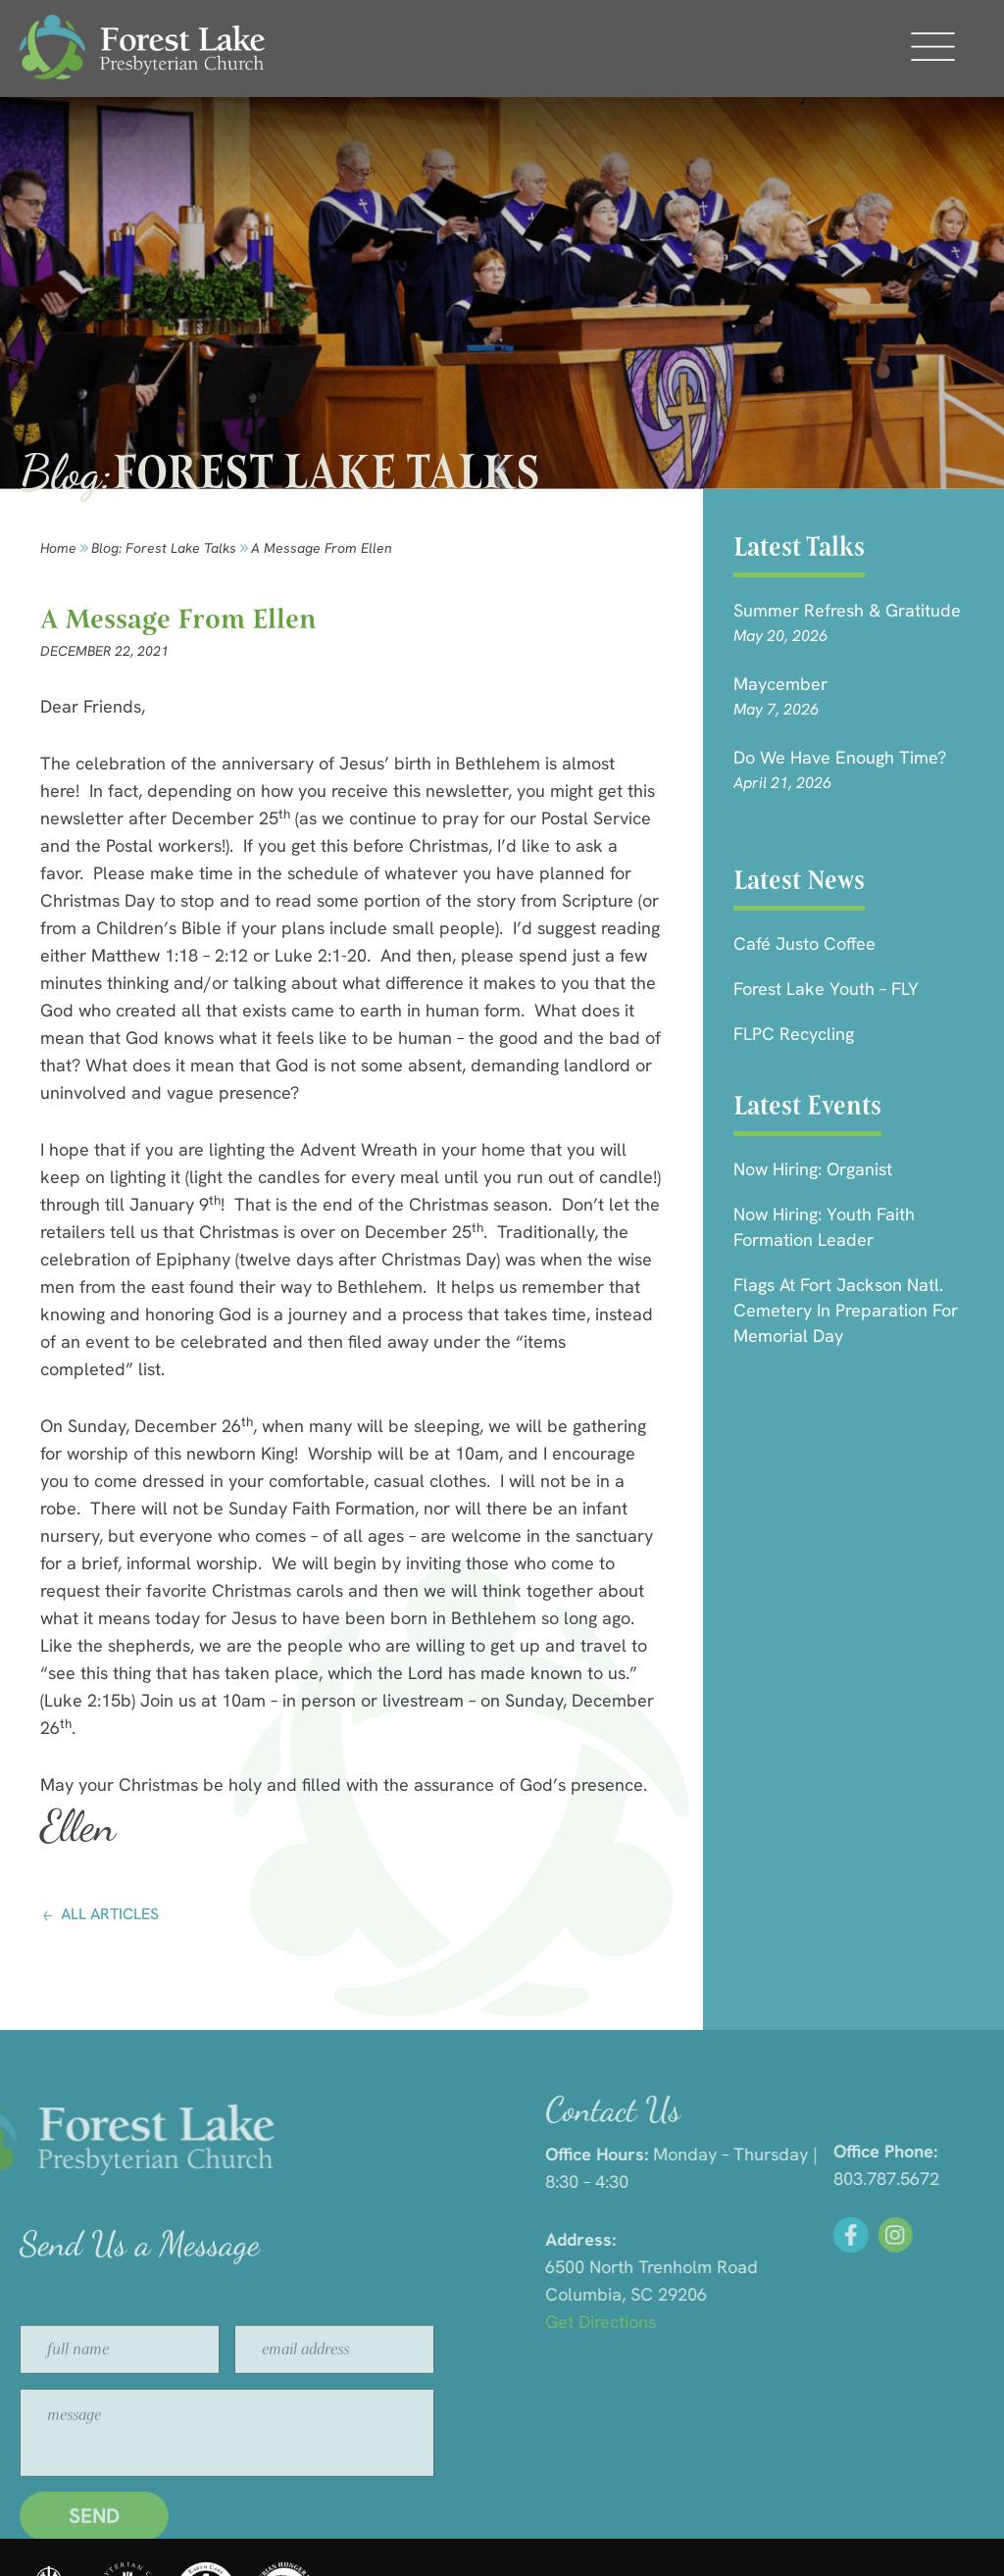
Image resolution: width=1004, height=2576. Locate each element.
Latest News (799, 880)
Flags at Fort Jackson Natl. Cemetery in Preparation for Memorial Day (845, 1310)
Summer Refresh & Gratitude (847, 610)
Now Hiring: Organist (812, 1169)
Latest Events (807, 1105)
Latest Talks (799, 546)
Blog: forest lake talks (163, 548)
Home (58, 548)
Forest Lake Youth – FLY (826, 988)
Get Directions (795, 2321)
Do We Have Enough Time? (839, 757)
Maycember (780, 683)
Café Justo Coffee (804, 943)
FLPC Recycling (793, 1033)
